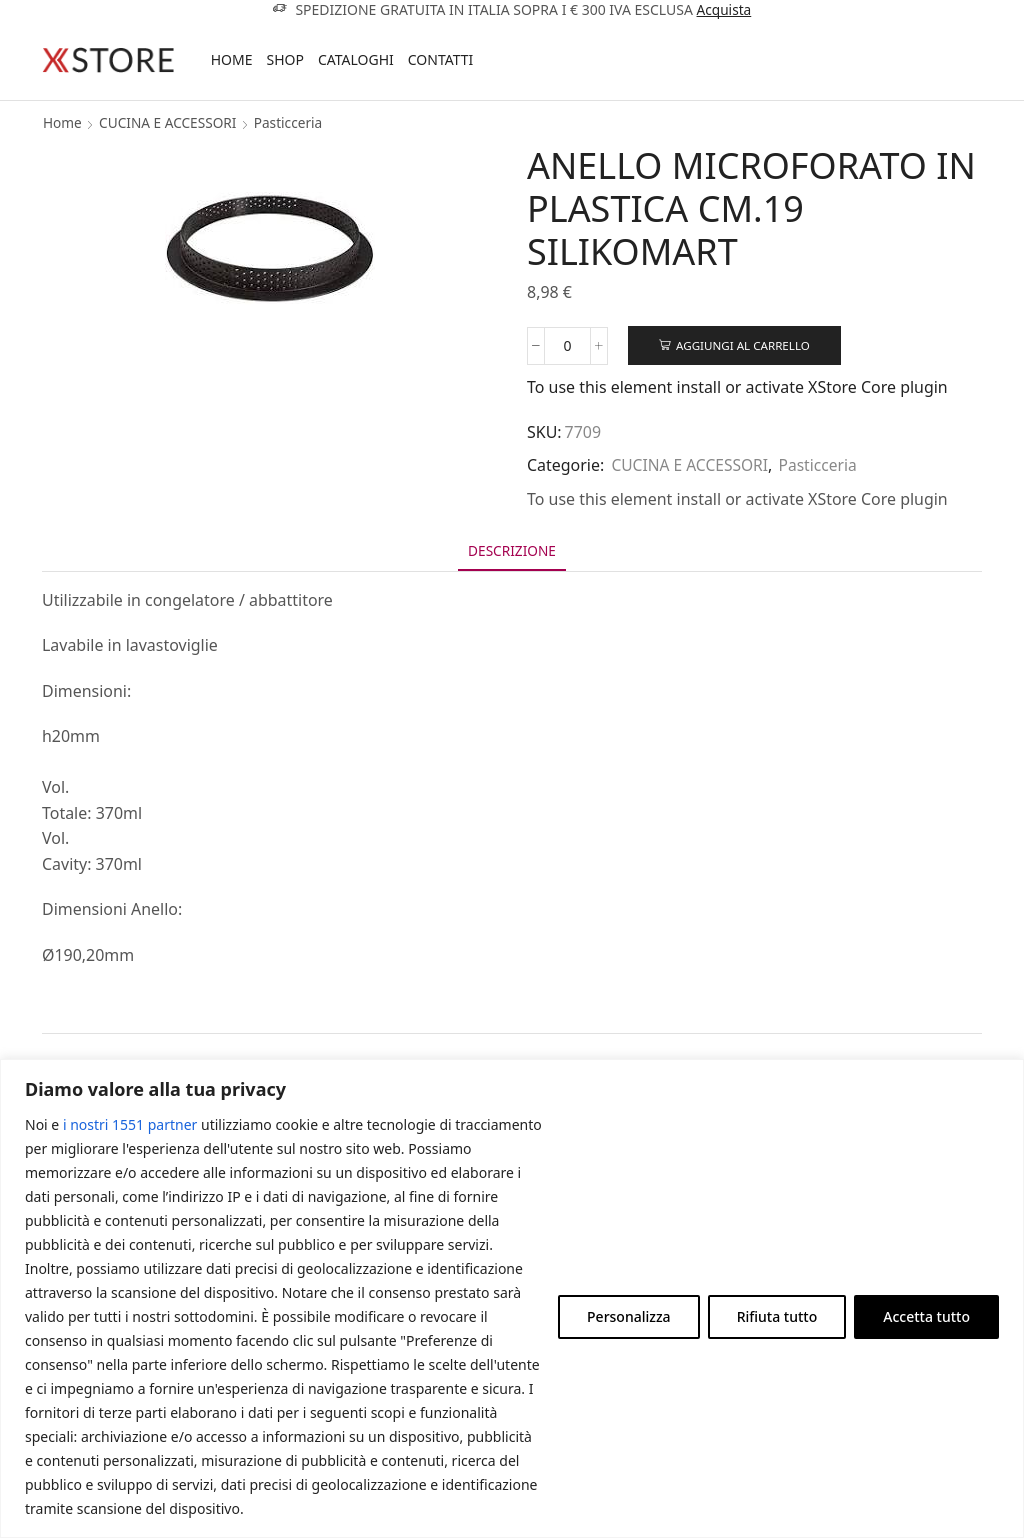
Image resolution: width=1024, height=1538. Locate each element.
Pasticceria (293, 122)
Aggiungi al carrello (745, 345)
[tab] (512, 552)
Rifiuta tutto (777, 1316)
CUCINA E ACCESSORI (170, 122)
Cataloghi (356, 59)
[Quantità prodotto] (567, 346)
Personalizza (629, 1316)
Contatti (441, 59)
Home (232, 59)
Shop (284, 59)
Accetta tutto (926, 1316)
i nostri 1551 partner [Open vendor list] (130, 1124)
